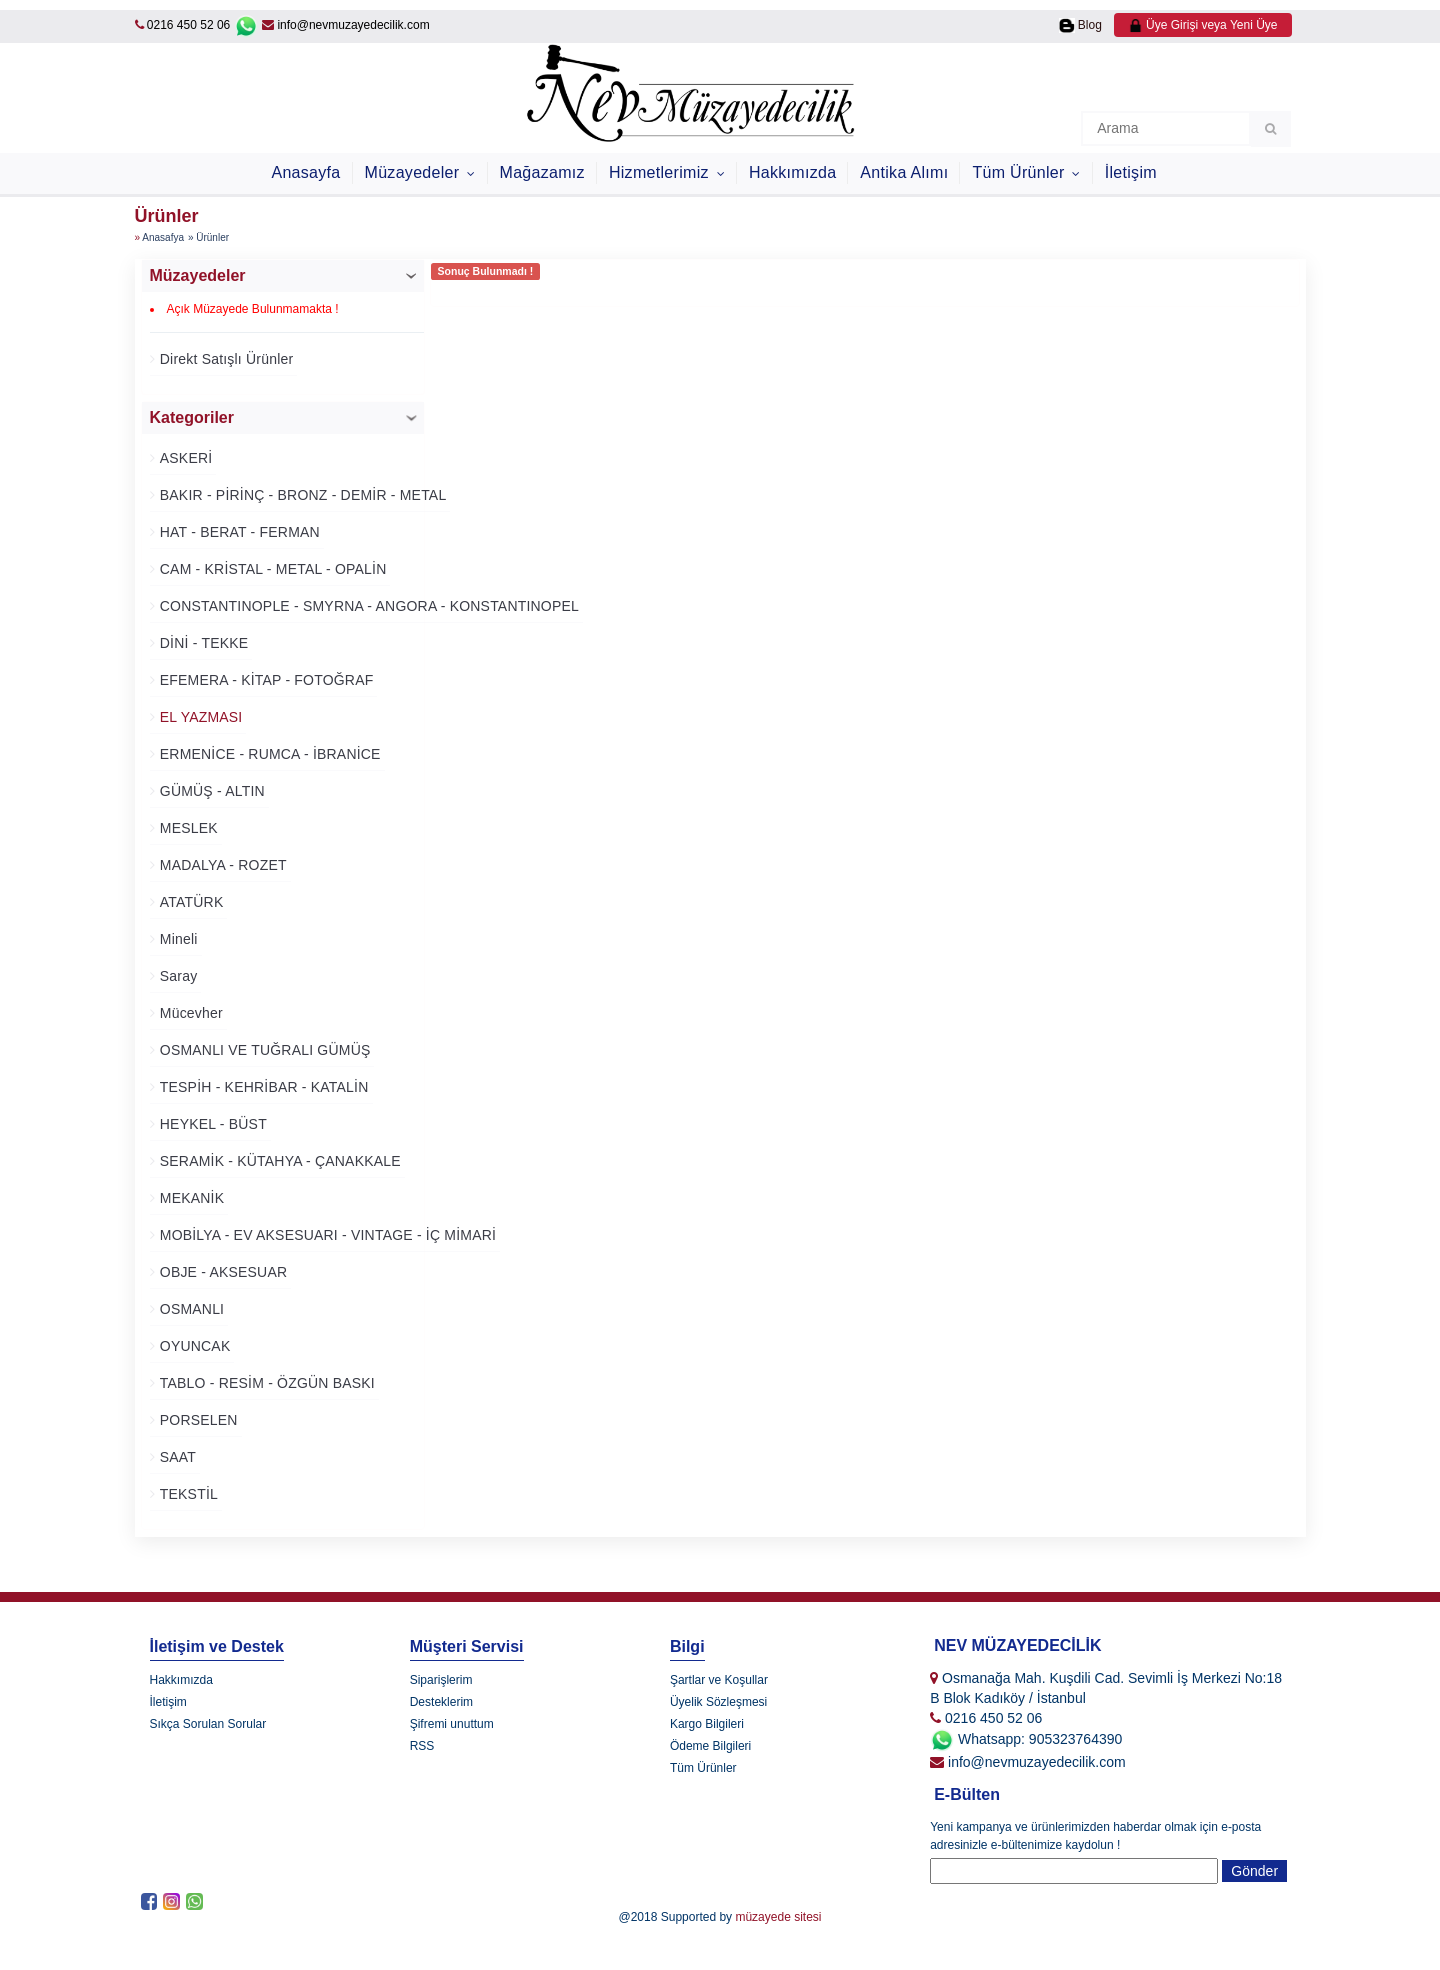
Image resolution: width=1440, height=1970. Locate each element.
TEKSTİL (187, 1494)
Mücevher (189, 1013)
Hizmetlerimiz (661, 172)
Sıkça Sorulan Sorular (208, 1724)
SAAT (176, 1457)
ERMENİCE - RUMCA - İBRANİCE (268, 754)
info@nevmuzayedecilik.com (346, 25)
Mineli (177, 939)
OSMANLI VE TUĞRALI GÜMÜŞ (263, 1050)
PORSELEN (197, 1420)
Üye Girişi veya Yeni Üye (1203, 25)
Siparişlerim (441, 1680)
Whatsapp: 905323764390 (1026, 1739)
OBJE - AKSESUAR (222, 1272)
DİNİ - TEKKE (202, 643)
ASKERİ (184, 458)
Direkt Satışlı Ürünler (225, 359)
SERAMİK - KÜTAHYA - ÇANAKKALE (278, 1161)
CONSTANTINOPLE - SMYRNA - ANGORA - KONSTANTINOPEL (367, 606)
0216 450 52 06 (188, 25)
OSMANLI (190, 1309)
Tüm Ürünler (1020, 172)
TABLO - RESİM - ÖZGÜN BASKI (265, 1383)
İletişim (1131, 172)
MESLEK (187, 828)
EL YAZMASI (199, 717)
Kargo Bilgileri (707, 1724)
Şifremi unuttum (452, 1724)
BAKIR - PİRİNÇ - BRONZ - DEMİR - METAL (301, 495)
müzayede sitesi (778, 1917)
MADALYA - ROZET (221, 865)
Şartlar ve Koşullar (719, 1680)
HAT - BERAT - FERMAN (238, 532)
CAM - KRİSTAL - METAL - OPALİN (271, 569)
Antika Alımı (904, 172)
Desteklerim (441, 1702)
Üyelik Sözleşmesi (718, 1702)
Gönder (1254, 1871)
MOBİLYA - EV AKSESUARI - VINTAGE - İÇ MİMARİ (326, 1235)
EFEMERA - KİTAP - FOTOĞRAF (265, 680)
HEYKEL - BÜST (211, 1124)
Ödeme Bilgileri (710, 1746)
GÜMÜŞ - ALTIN (210, 791)
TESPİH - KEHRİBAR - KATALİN (262, 1087)
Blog (1080, 25)
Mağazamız (542, 172)
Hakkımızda (792, 172)
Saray (177, 976)
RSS (422, 1746)
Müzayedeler (415, 172)
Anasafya (163, 237)
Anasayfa (305, 172)
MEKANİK (190, 1198)
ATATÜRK (190, 902)
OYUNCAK (193, 1346)
